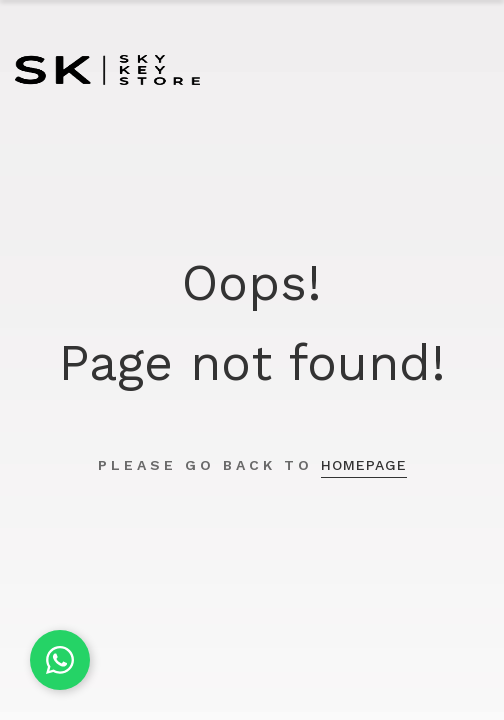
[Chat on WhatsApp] (60, 660)
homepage (364, 465)
